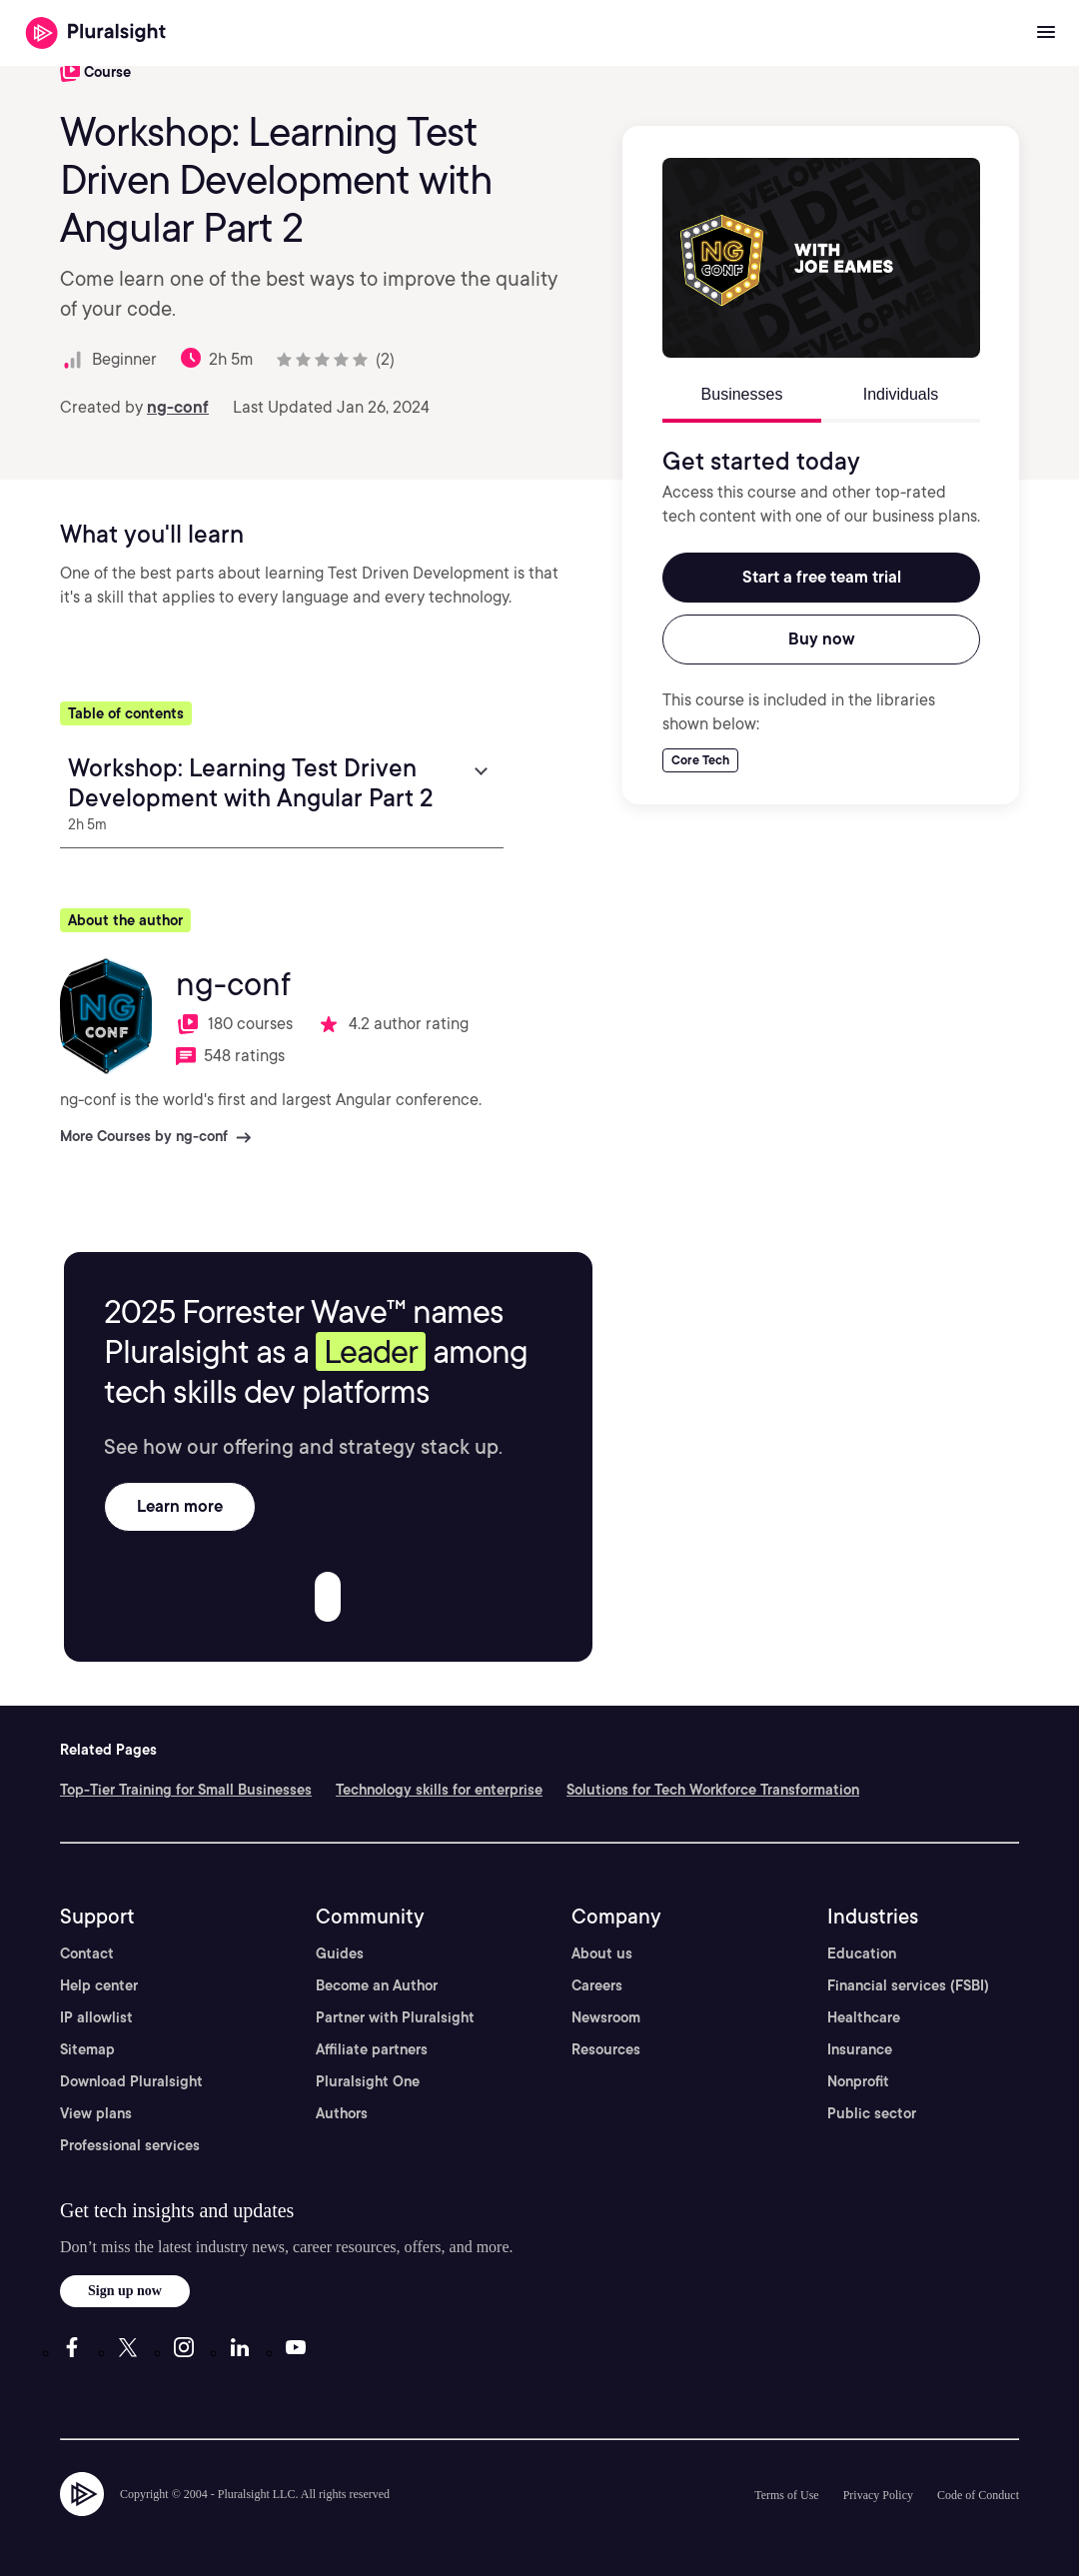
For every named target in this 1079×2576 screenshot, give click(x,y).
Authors (342, 2113)
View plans (96, 2113)
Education (861, 1953)
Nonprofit (858, 2081)
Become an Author (377, 1985)
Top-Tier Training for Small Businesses (186, 1790)
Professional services (130, 2145)
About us (601, 1953)
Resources (605, 2049)
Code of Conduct (978, 2495)
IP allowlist (96, 2017)
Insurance (859, 2049)
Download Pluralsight (131, 2081)
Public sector (871, 2113)
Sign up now (125, 2290)
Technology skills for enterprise (439, 1790)
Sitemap (87, 2049)
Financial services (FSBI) (908, 1985)
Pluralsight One (368, 2081)
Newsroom (605, 2017)
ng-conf (178, 407)
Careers (596, 1985)
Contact (87, 1953)
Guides (340, 1953)
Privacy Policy (878, 2495)
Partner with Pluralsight (395, 2017)
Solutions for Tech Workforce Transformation (712, 1790)
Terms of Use (786, 2495)
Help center (99, 1985)
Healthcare (863, 2017)
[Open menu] (1046, 33)
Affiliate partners (372, 2049)
